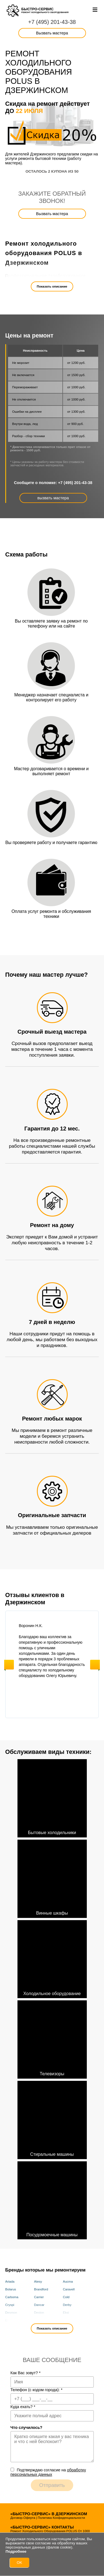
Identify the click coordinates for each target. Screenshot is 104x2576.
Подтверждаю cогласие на (48, 2472)
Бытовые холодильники (52, 1797)
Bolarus (10, 2289)
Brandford (41, 2289)
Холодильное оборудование (52, 1958)
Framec (68, 2320)
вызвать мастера (53, 498)
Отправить (52, 2485)
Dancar (39, 2304)
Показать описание (52, 286)
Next (95, 1665)
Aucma (68, 2281)
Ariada (9, 2281)
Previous (9, 1665)
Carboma (11, 2297)
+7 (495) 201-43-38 (52, 22)
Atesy (38, 2281)
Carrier (39, 2297)
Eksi (66, 2312)
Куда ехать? (23, 2406)
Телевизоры (52, 2038)
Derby (67, 2304)
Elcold (9, 2320)
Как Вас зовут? (26, 2373)
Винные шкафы (52, 1877)
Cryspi (9, 2304)
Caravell (69, 2289)
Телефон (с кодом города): (37, 2390)
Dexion (39, 2312)
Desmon (11, 2312)
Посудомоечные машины (52, 2199)
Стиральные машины (52, 2119)
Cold (66, 2297)
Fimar (38, 2320)
